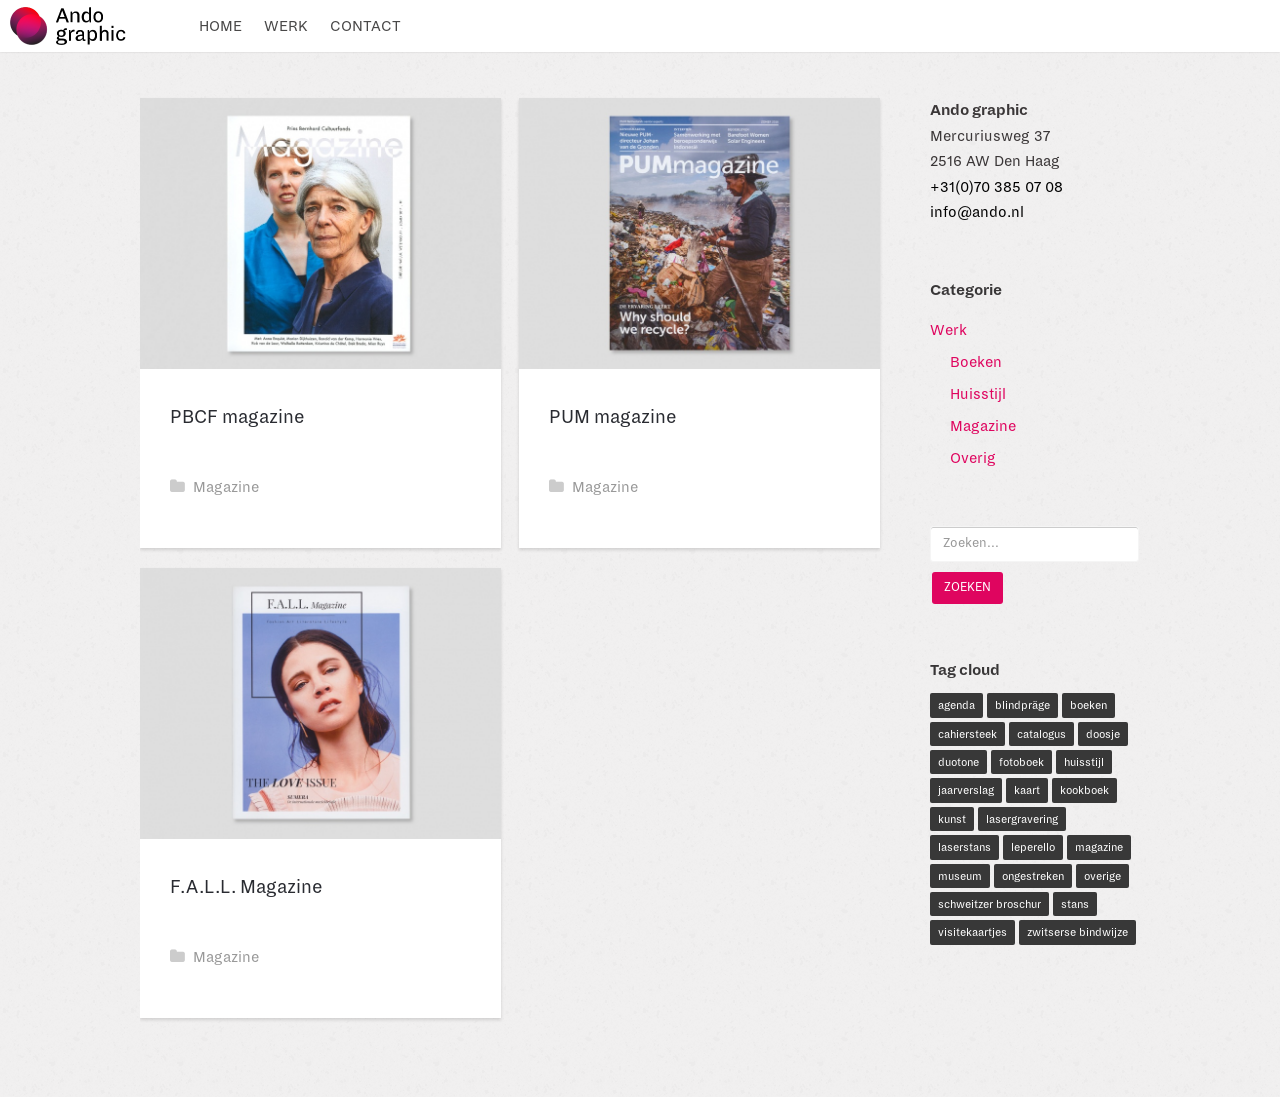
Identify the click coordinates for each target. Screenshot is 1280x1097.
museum (960, 876)
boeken (1088, 705)
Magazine (214, 487)
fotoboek (1021, 762)
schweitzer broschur (989, 904)
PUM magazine (613, 417)
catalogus (1041, 734)
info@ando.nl (977, 212)
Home (220, 26)
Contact (365, 26)
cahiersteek (967, 734)
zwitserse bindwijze (1077, 932)
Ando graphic (77, 26)
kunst (952, 819)
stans (1075, 904)
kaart (1027, 790)
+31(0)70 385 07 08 (996, 187)
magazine (1099, 847)
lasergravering (1022, 819)
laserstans (964, 847)
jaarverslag (966, 790)
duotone (958, 762)
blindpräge (1022, 705)
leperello (1033, 847)
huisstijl (1084, 762)
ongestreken (1033, 876)
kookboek (1084, 790)
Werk (286, 26)
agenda (956, 705)
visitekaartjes (972, 932)
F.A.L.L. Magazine (246, 887)
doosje (1103, 734)
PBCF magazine (237, 417)
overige (1102, 876)
